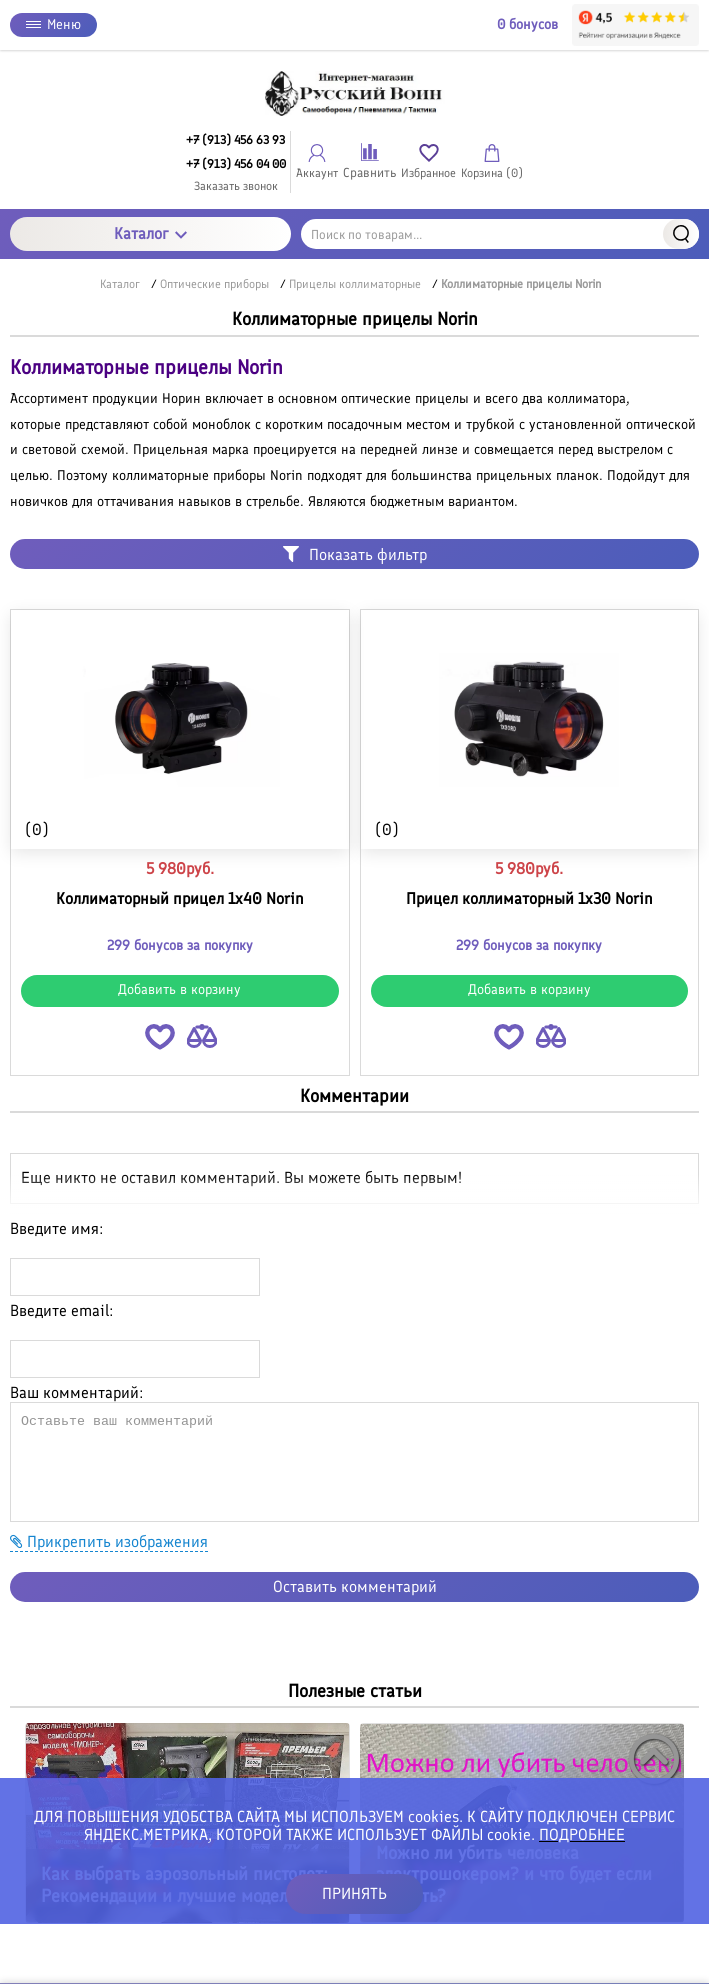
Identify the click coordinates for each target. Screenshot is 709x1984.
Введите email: (61, 1310)
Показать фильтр (355, 554)
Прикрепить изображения (109, 1541)
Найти (681, 234)
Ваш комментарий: (76, 1392)
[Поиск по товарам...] (500, 234)
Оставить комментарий (355, 1586)
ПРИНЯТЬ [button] (354, 1893)
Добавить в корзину (179, 989)
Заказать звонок (236, 186)
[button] (160, 1040)
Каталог (150, 233)
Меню (53, 24)
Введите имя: (56, 1228)
